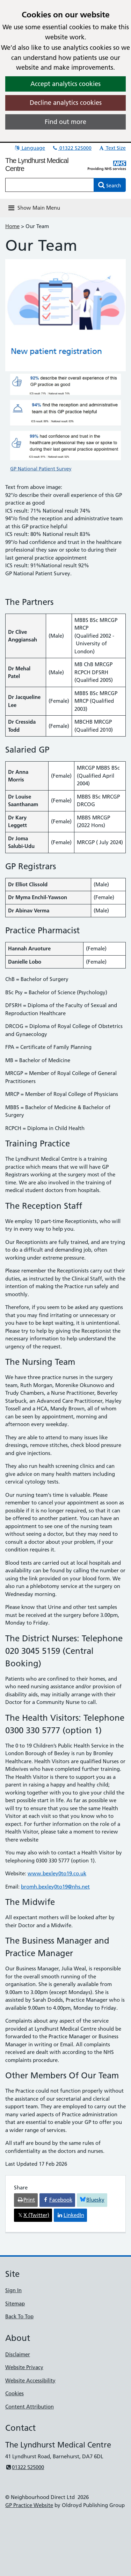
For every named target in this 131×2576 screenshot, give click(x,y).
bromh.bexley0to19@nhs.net (55, 1886)
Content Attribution (29, 2406)
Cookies (14, 2393)
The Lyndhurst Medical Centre (36, 164)
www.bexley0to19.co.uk (57, 1873)
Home (12, 226)
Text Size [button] (112, 148)
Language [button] (29, 148)
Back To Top (19, 2316)
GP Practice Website (29, 2505)
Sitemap (15, 2303)
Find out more (65, 122)
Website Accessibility (30, 2380)
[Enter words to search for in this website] (49, 185)
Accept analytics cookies (65, 84)
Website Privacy (24, 2367)
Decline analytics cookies (66, 103)
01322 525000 (72, 148)
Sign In (13, 2290)
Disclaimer (17, 2354)
